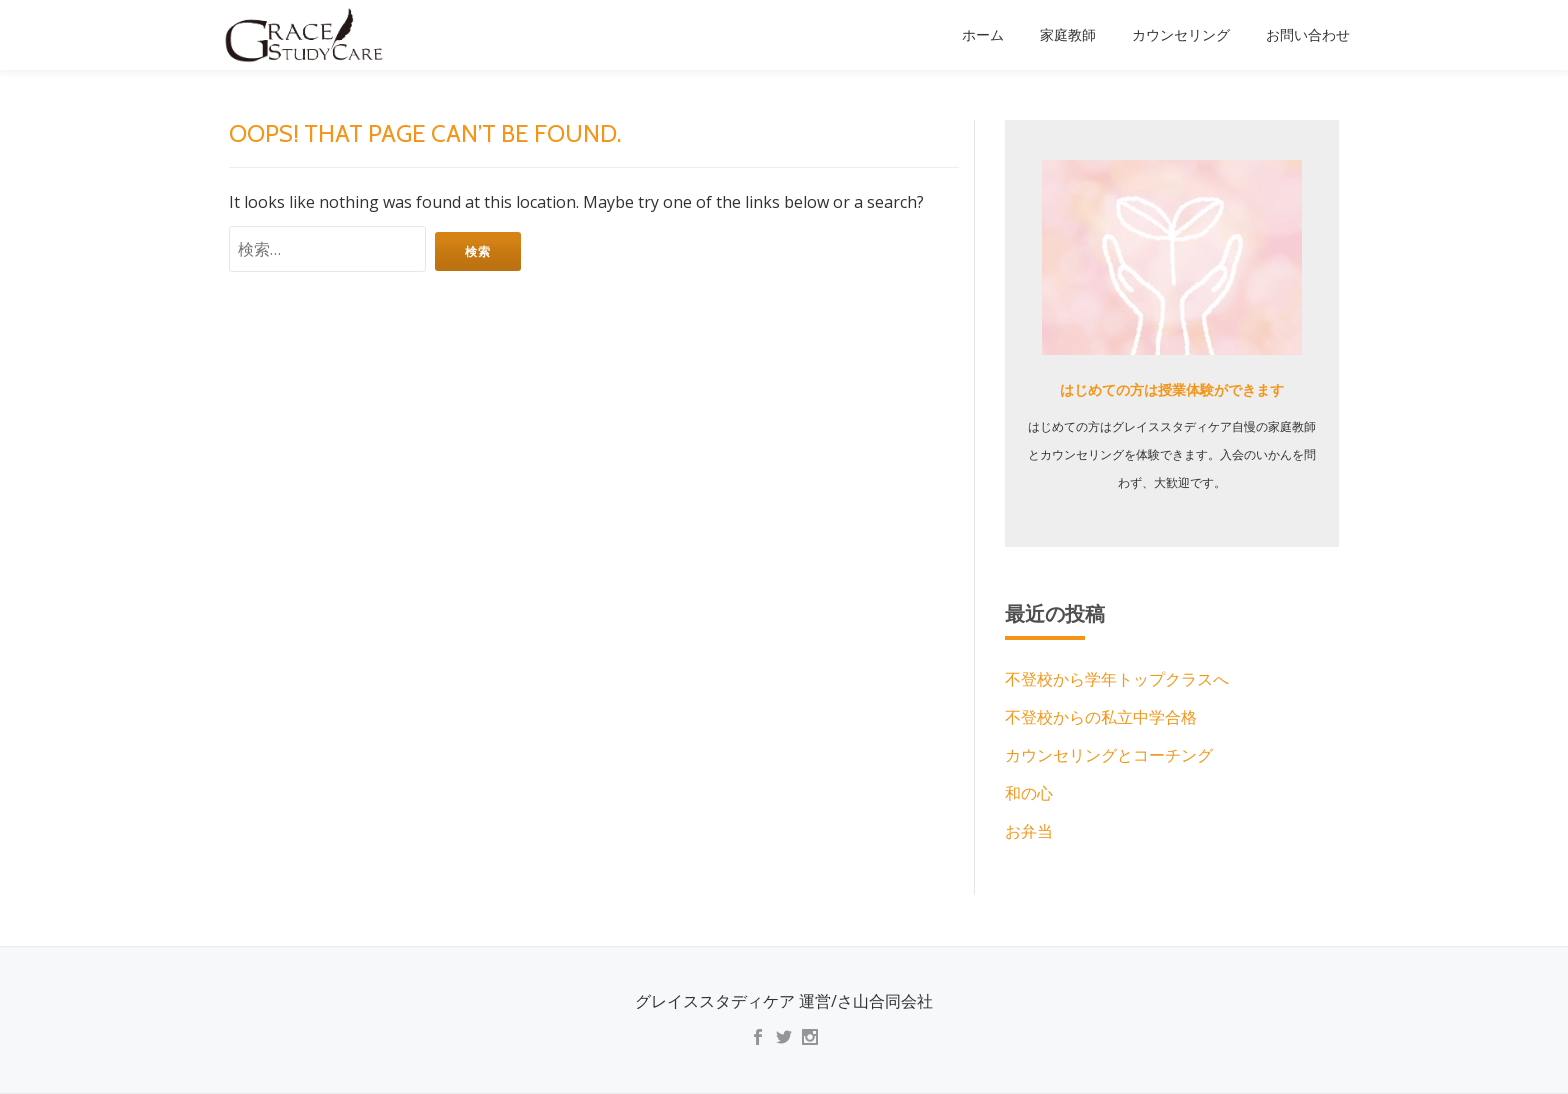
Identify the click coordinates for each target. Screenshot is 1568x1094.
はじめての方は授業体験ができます (1172, 389)
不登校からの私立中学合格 (1101, 718)
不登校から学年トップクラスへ (1117, 680)
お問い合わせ (1308, 35)
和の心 (1029, 794)
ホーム (983, 35)
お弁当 (1029, 832)
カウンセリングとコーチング (1109, 756)
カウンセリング (1181, 35)
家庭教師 (1068, 35)
